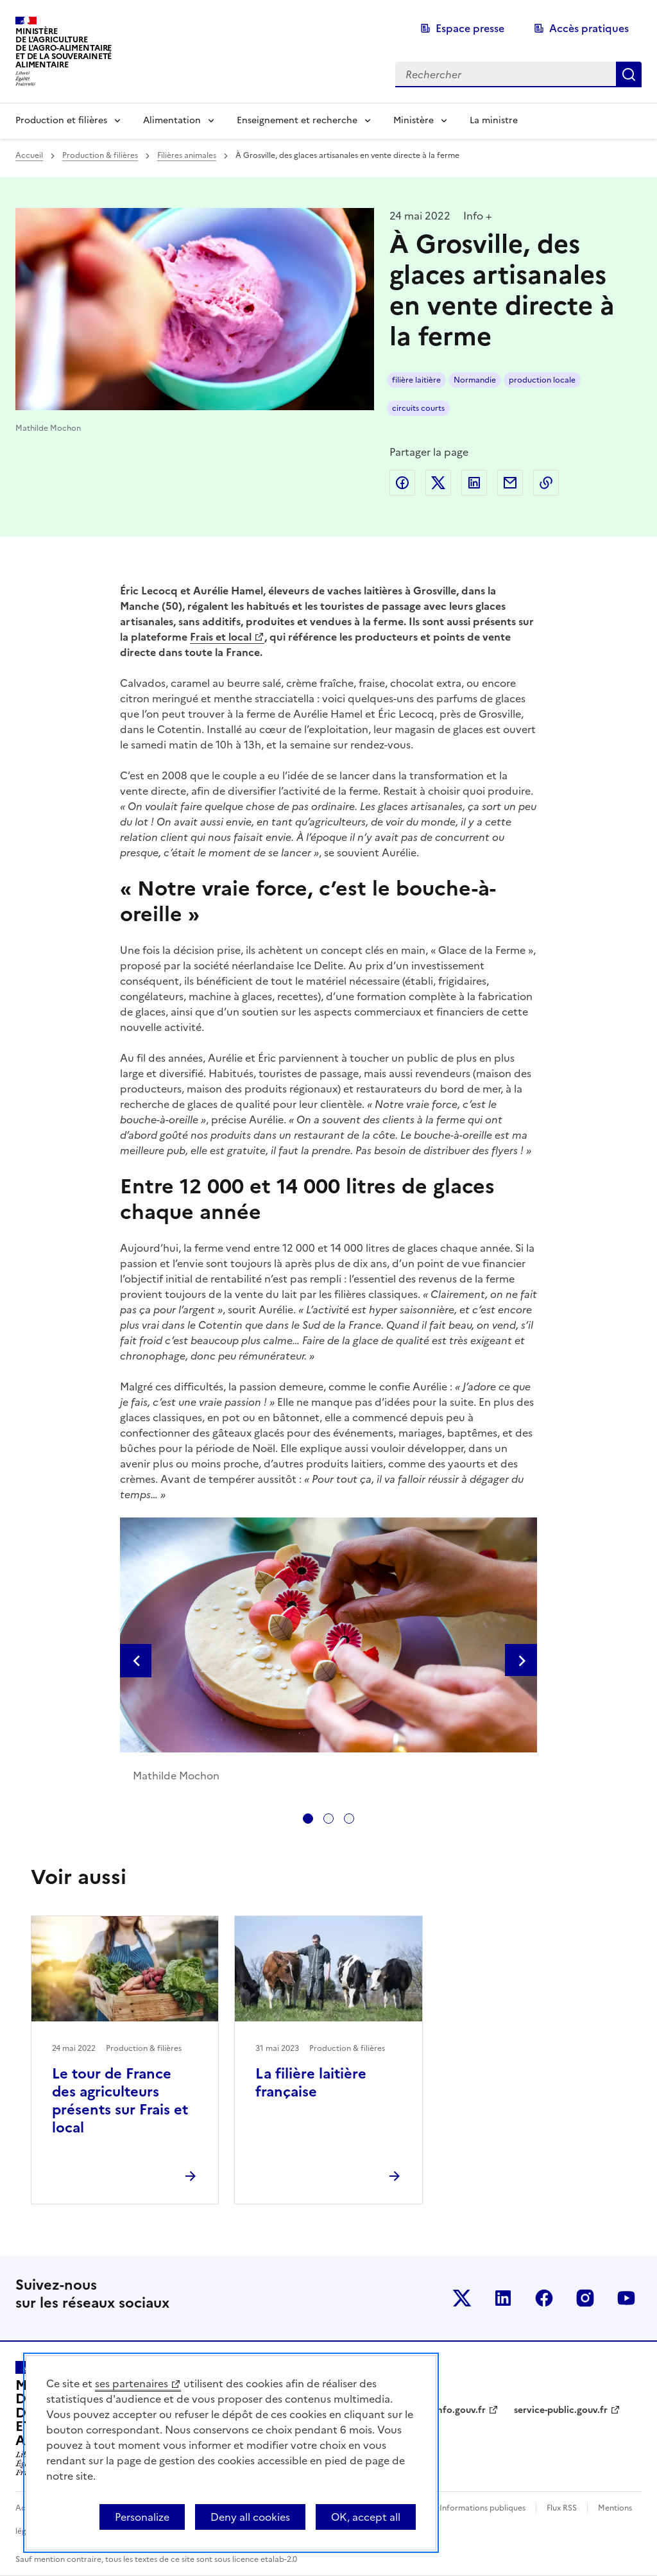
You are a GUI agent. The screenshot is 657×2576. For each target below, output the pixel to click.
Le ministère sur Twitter (462, 2298)
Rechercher (629, 74)
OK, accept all (365, 2517)
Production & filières (100, 155)
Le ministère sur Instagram (585, 2298)
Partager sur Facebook (402, 483)
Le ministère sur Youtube (626, 2298)
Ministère (413, 120)
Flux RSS (562, 2508)
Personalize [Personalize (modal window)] (142, 2517)
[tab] (308, 1818)
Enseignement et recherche (297, 120)
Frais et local (221, 636)
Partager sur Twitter (438, 483)
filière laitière (416, 380)
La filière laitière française (310, 2082)
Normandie (475, 380)
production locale (542, 380)
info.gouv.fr (460, 2410)
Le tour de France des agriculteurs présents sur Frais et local (120, 2100)
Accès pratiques (589, 28)
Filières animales (186, 155)
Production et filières (61, 120)
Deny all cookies (250, 2517)
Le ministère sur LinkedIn (503, 2298)
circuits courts (418, 408)
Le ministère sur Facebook (544, 2298)
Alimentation (172, 120)
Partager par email (510, 483)
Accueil (29, 155)
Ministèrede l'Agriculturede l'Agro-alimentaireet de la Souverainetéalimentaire (63, 48)
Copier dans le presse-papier (546, 483)
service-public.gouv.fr (561, 2410)
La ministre (494, 120)
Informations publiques (482, 2508)
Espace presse (470, 28)
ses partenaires (131, 2383)
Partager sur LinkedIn (474, 483)
